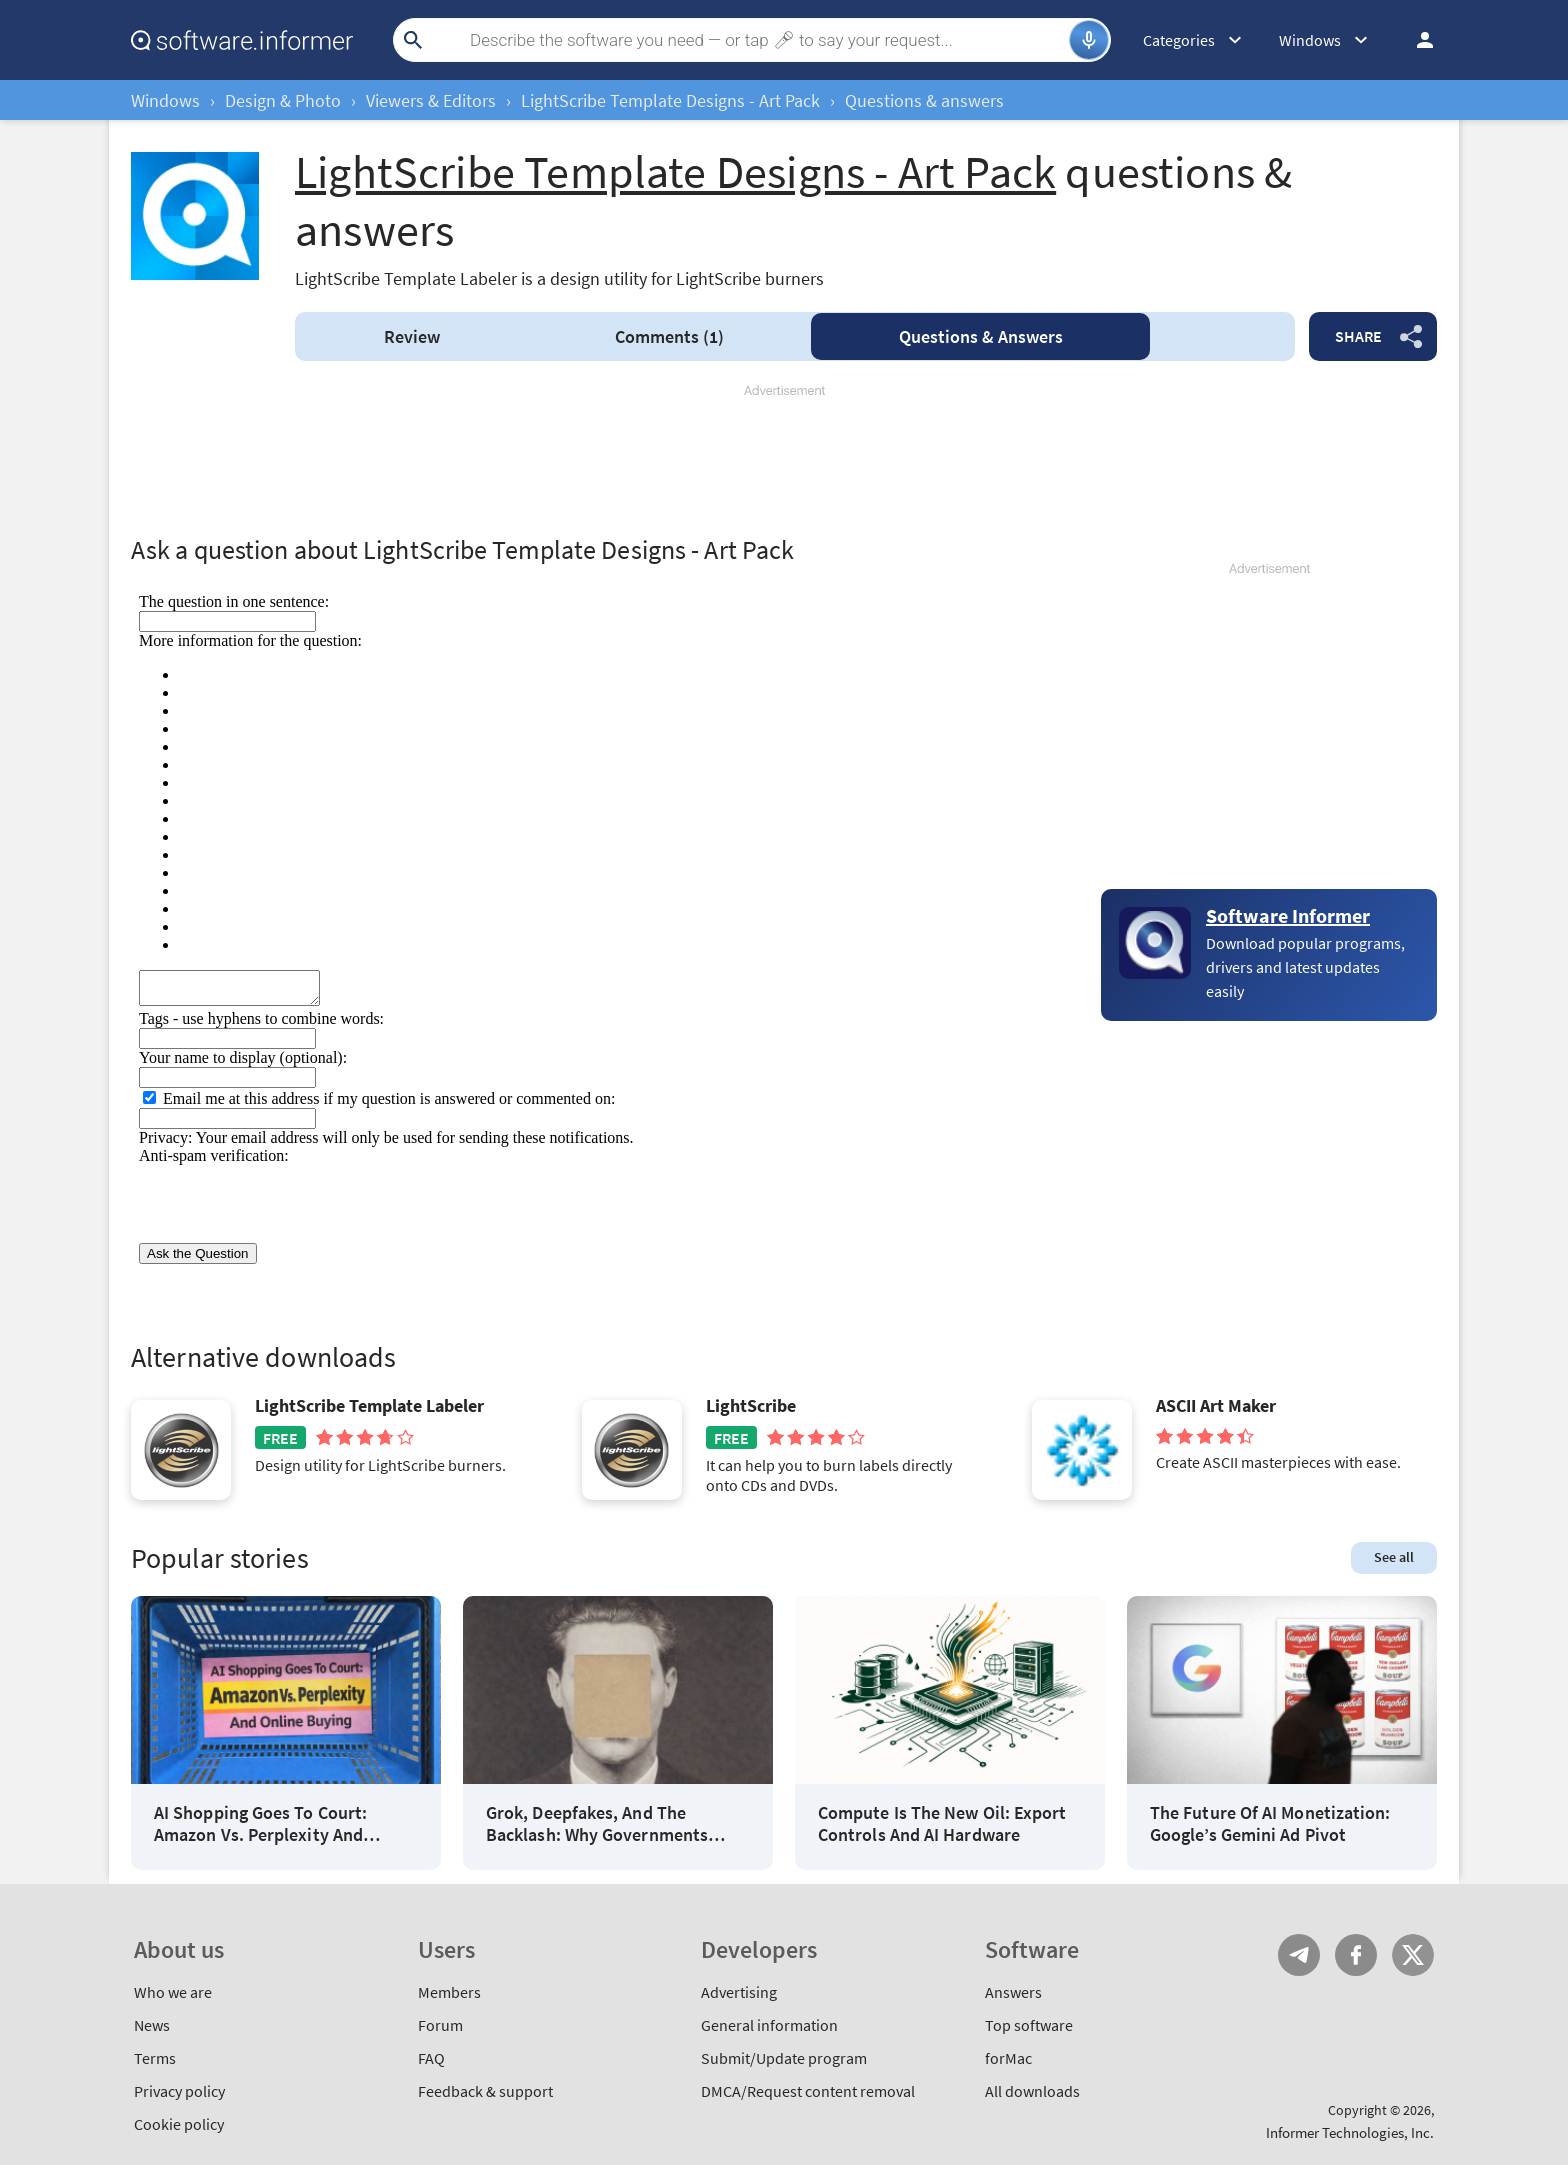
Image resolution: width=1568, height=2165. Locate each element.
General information (769, 2025)
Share (1358, 336)
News (152, 2025)
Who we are (173, 1992)
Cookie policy (179, 2124)
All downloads (1032, 2091)
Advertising (739, 1992)
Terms (155, 2058)
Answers (981, 336)
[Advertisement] (784, 460)
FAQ (431, 2058)
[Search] (749, 40)
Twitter (1413, 1955)
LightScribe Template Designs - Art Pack (670, 100)
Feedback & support (485, 2091)
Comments (669, 336)
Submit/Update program (784, 2058)
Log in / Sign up (1416, 40)
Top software (1029, 2025)
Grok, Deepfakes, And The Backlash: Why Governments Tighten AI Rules (597, 1823)
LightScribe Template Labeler (369, 1406)
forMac (1008, 2058)
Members (449, 1992)
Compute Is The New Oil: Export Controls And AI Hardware (942, 1823)
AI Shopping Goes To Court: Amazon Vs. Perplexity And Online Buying (260, 1823)
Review (412, 336)
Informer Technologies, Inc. (1350, 2132)
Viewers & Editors (431, 100)
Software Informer (1288, 915)
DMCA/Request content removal (808, 2091)
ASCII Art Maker (1216, 1406)
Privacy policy (179, 2091)
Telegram (1299, 1955)
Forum (440, 2025)
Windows (165, 100)
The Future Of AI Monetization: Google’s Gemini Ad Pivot (1270, 1823)
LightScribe (751, 1406)
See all (1394, 1557)
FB (1356, 1955)
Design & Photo (283, 100)
